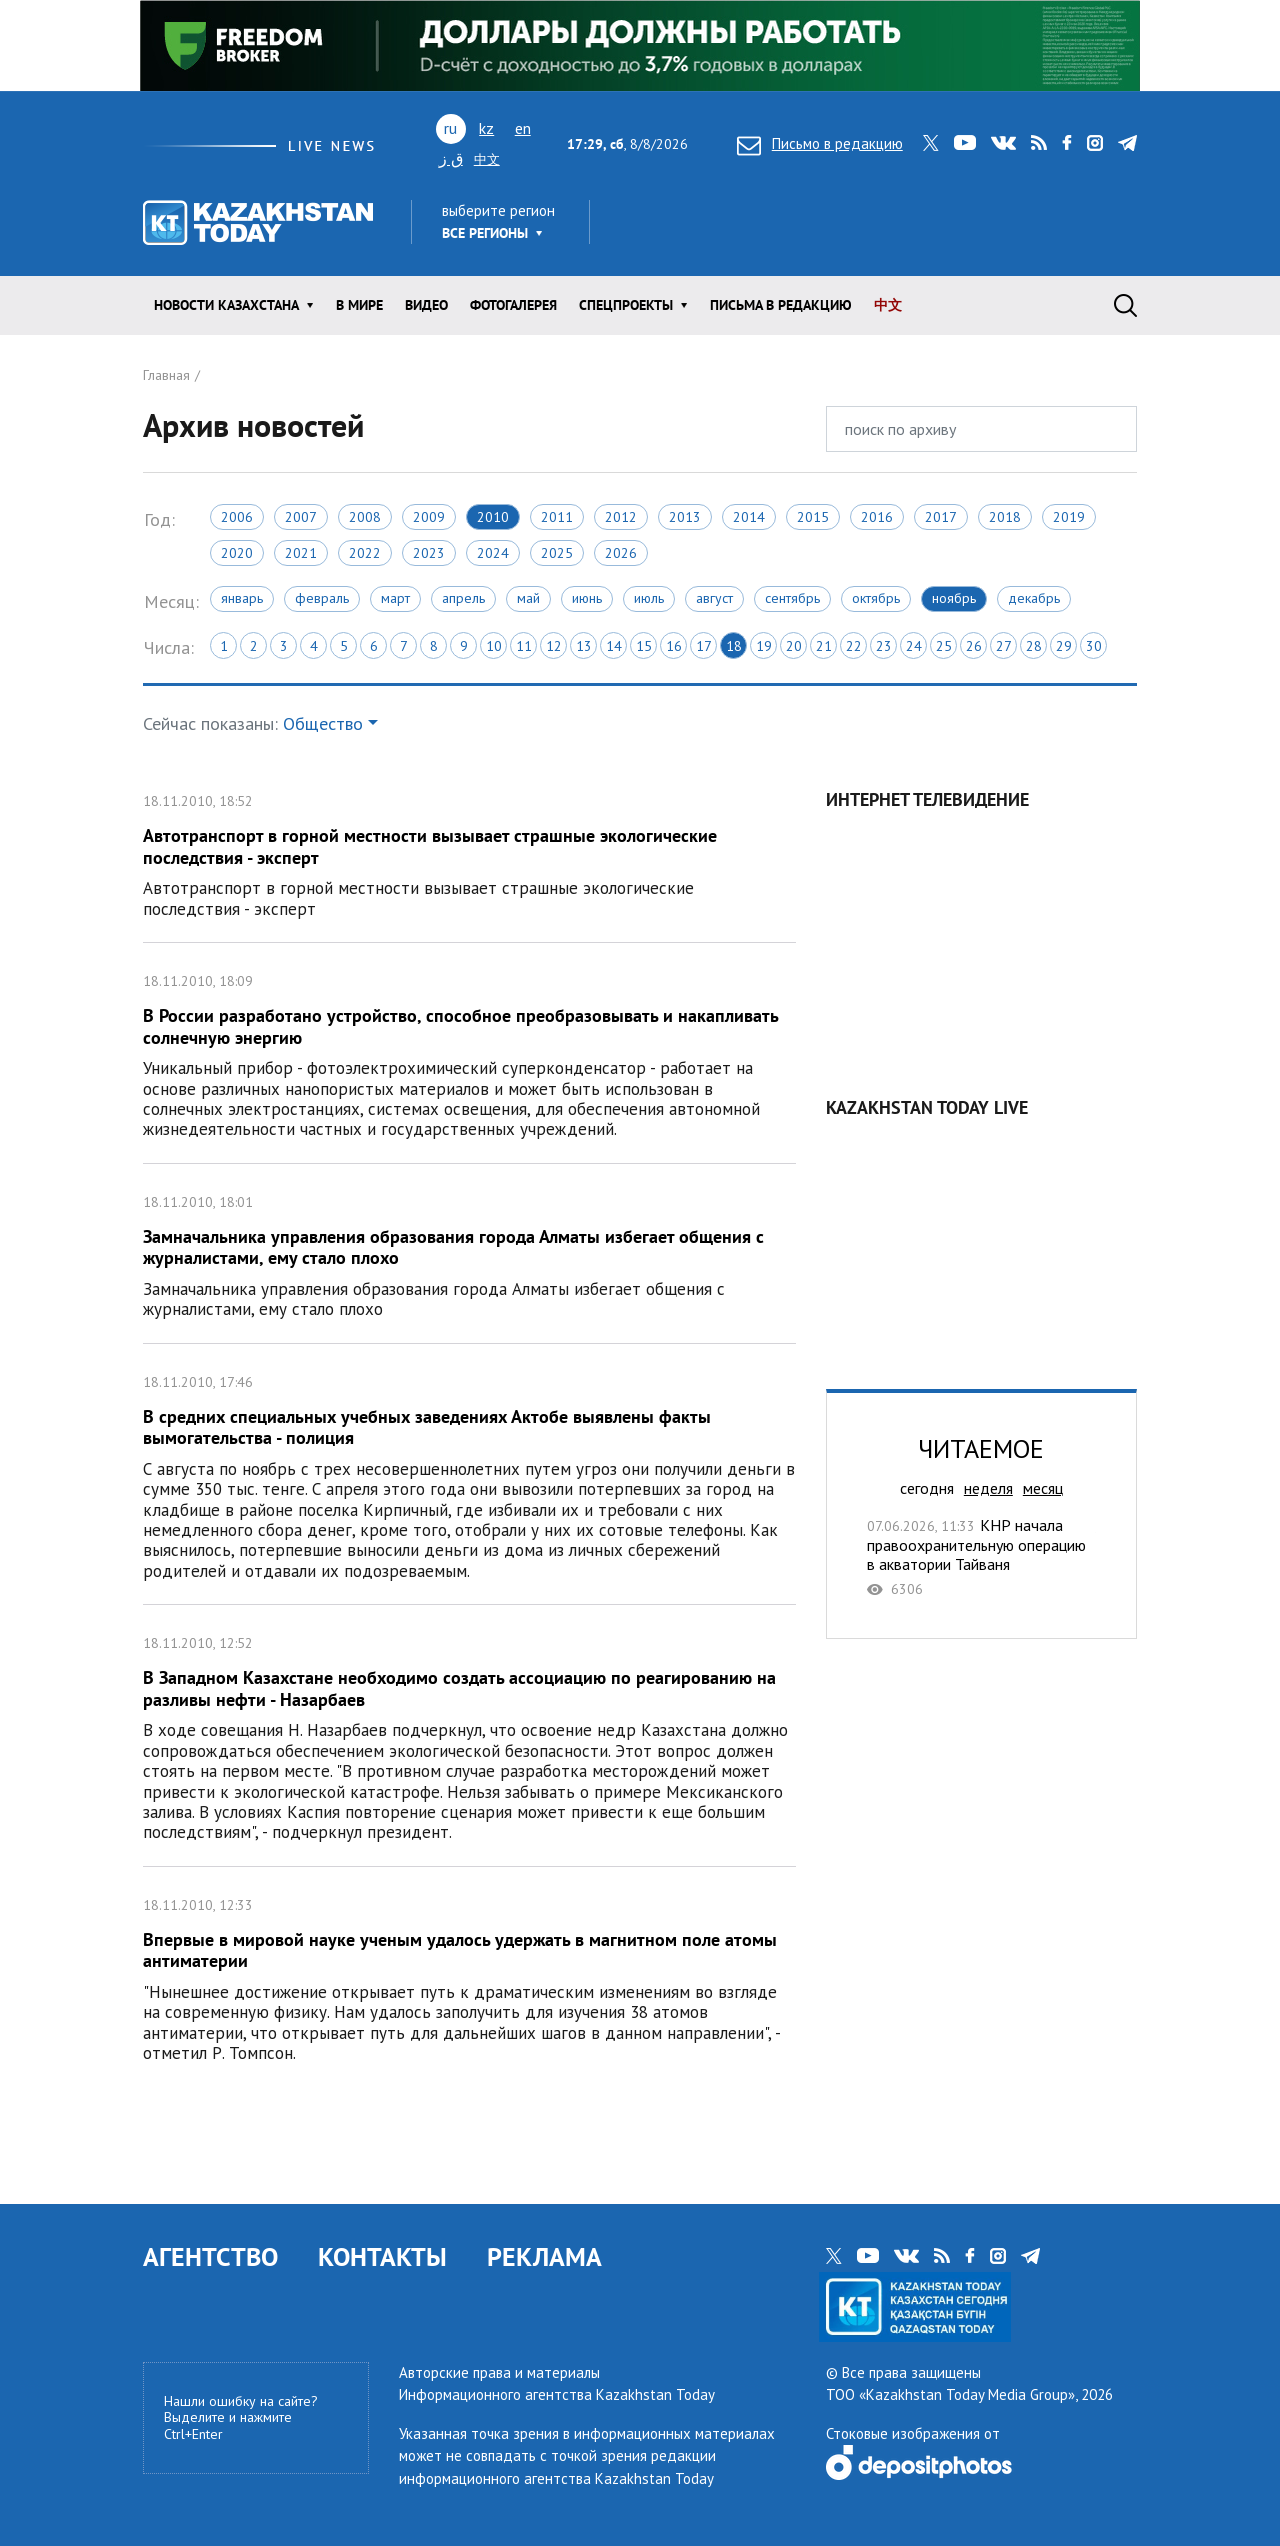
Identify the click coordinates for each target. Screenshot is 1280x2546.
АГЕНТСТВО (210, 2256)
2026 (621, 553)
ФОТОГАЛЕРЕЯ (513, 305)
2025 (557, 553)
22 (854, 646)
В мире (359, 305)
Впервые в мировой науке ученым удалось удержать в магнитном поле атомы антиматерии (469, 1977)
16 (674, 646)
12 (554, 646)
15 (644, 646)
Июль (649, 598)
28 (1034, 646)
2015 (813, 517)
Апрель (463, 598)
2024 (493, 553)
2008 (365, 517)
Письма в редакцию (781, 305)
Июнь (587, 598)
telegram (1127, 143)
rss (1039, 143)
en (523, 128)
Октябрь (876, 598)
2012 (621, 517)
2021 (301, 553)
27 (1004, 646)
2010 (493, 517)
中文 (487, 159)
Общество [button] (323, 723)
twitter (931, 143)
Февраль (322, 598)
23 (884, 646)
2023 (429, 553)
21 (824, 646)
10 (494, 646)
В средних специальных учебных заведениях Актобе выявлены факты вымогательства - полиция (469, 1474)
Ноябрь (954, 598)
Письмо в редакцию (820, 143)
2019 (1069, 517)
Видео (426, 305)
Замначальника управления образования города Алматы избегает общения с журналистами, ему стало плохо (469, 1253)
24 (914, 646)
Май (528, 598)
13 (584, 646)
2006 (237, 517)
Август (714, 598)
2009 (429, 517)
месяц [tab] (1043, 1488)
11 (524, 646)
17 (704, 646)
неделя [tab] (988, 1488)
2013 (685, 517)
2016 (877, 517)
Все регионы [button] (485, 233)
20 (794, 646)
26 (974, 646)
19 (764, 646)
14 (614, 646)
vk (1003, 143)
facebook (1067, 143)
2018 (1005, 517)
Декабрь (1034, 598)
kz (486, 128)
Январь (242, 598)
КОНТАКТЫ (382, 2256)
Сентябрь (792, 598)
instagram (1095, 143)
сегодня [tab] (927, 1488)
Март (395, 598)
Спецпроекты (626, 305)
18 (734, 646)
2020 (237, 553)
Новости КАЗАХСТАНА (226, 305)
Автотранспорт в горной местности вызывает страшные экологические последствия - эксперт (469, 852)
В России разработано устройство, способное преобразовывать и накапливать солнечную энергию (469, 1053)
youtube (965, 143)
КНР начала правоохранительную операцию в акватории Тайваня (981, 1557)
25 (944, 646)
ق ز (451, 158)
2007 (301, 517)
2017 (941, 517)
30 (1094, 646)
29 (1064, 646)
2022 (365, 553)
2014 (749, 517)
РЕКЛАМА (544, 2256)
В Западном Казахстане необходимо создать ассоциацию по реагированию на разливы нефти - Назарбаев (469, 1735)
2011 (557, 517)
